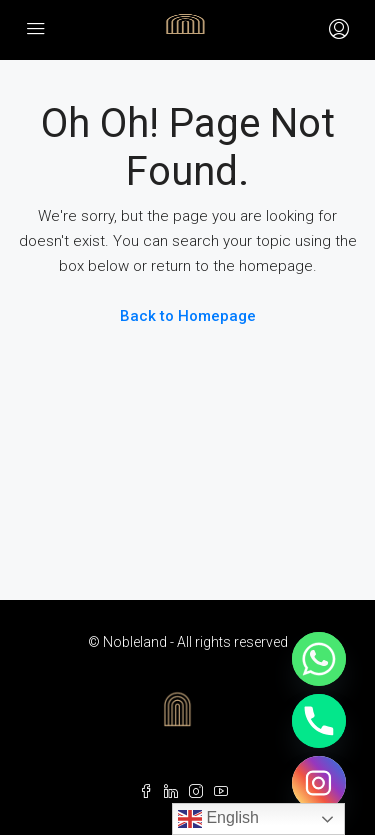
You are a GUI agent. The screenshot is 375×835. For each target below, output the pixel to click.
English (218, 819)
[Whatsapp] (319, 659)
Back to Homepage (188, 316)
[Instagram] (319, 783)
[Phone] (319, 721)
